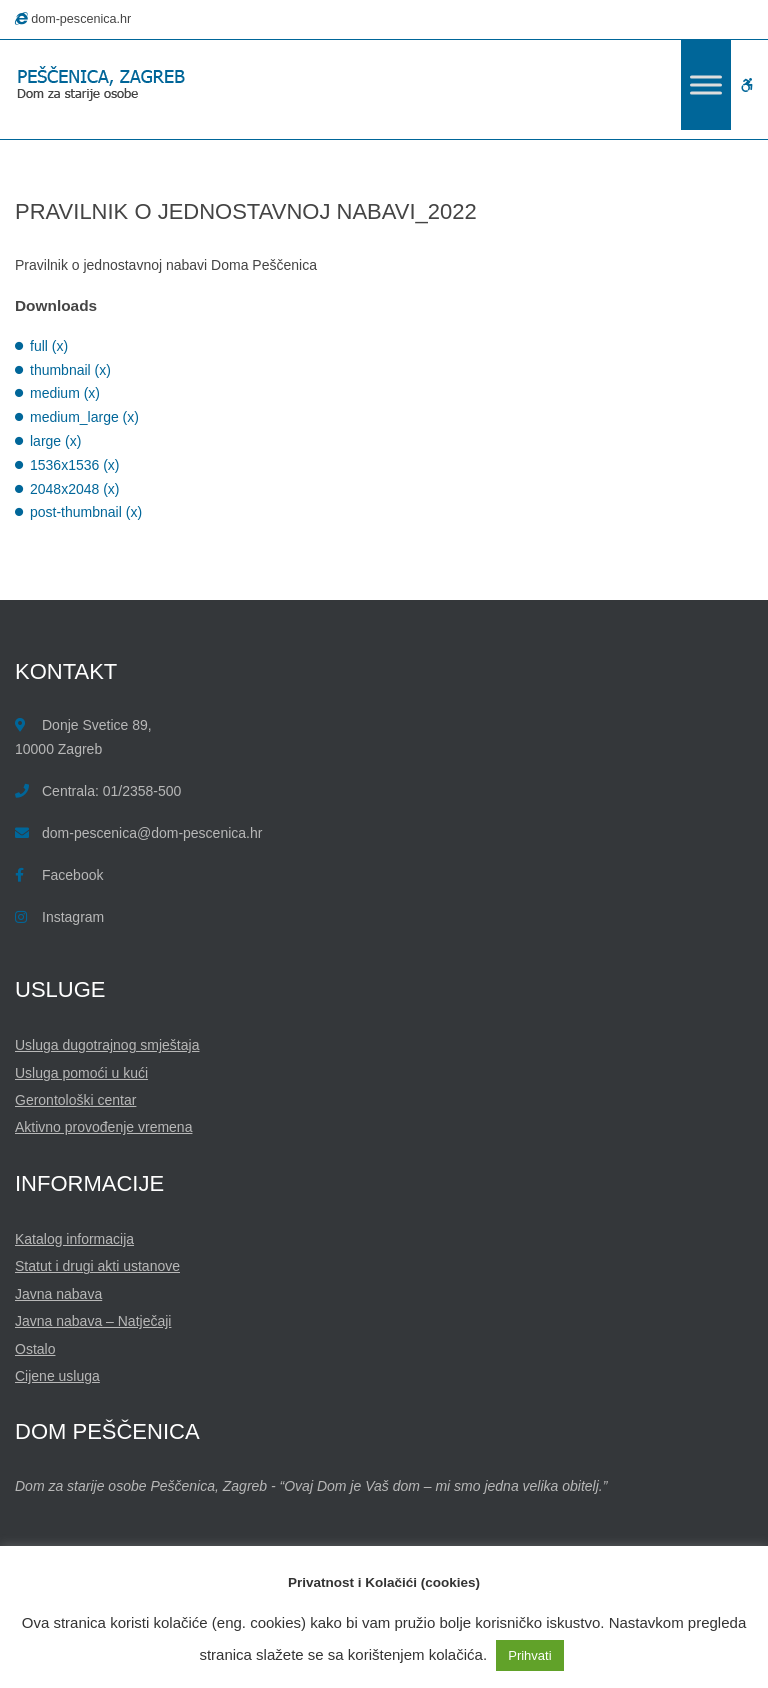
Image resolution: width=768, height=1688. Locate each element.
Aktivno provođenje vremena (103, 1127)
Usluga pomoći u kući (81, 1073)
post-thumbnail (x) (86, 512)
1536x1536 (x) (75, 465)
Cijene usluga (57, 1376)
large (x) (55, 441)
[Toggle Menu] (706, 84)
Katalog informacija (74, 1239)
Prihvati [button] (529, 1655)
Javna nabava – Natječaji (93, 1321)
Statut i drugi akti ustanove (97, 1266)
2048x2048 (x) (75, 489)
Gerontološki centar (75, 1100)
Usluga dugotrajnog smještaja (107, 1045)
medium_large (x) (84, 417)
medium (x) (65, 393)
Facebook (72, 875)
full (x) (49, 346)
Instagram (73, 917)
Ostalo (35, 1349)
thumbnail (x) (70, 370)
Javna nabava (58, 1294)
